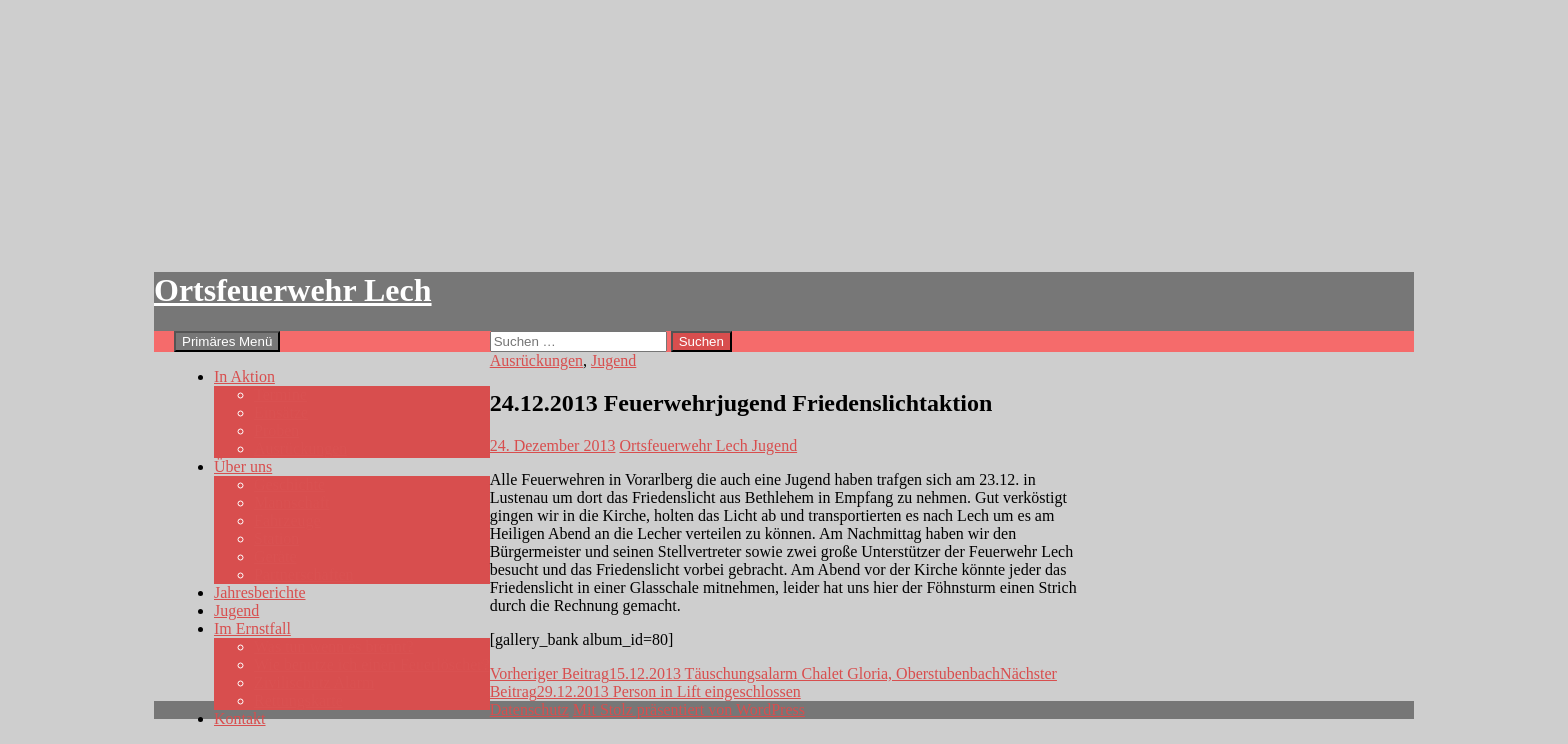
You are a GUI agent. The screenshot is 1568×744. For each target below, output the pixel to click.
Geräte (275, 556)
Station (276, 538)
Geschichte (289, 484)
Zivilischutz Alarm (314, 682)
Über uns (243, 466)
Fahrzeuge (287, 520)
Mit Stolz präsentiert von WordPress (689, 709)
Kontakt (240, 718)
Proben (276, 430)
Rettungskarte (298, 700)
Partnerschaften (304, 574)
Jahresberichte (260, 592)
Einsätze (281, 412)
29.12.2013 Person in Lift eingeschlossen (773, 682)
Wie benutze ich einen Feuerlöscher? (372, 664)
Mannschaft (292, 502)
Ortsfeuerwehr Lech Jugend (708, 445)
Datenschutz (529, 709)
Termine (280, 394)
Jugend (236, 610)
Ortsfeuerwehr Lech (293, 290)
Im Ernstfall (252, 628)
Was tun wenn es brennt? (334, 646)
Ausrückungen (300, 448)
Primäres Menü (227, 341)
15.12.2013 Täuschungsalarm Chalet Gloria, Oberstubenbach (745, 673)
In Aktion (244, 376)
